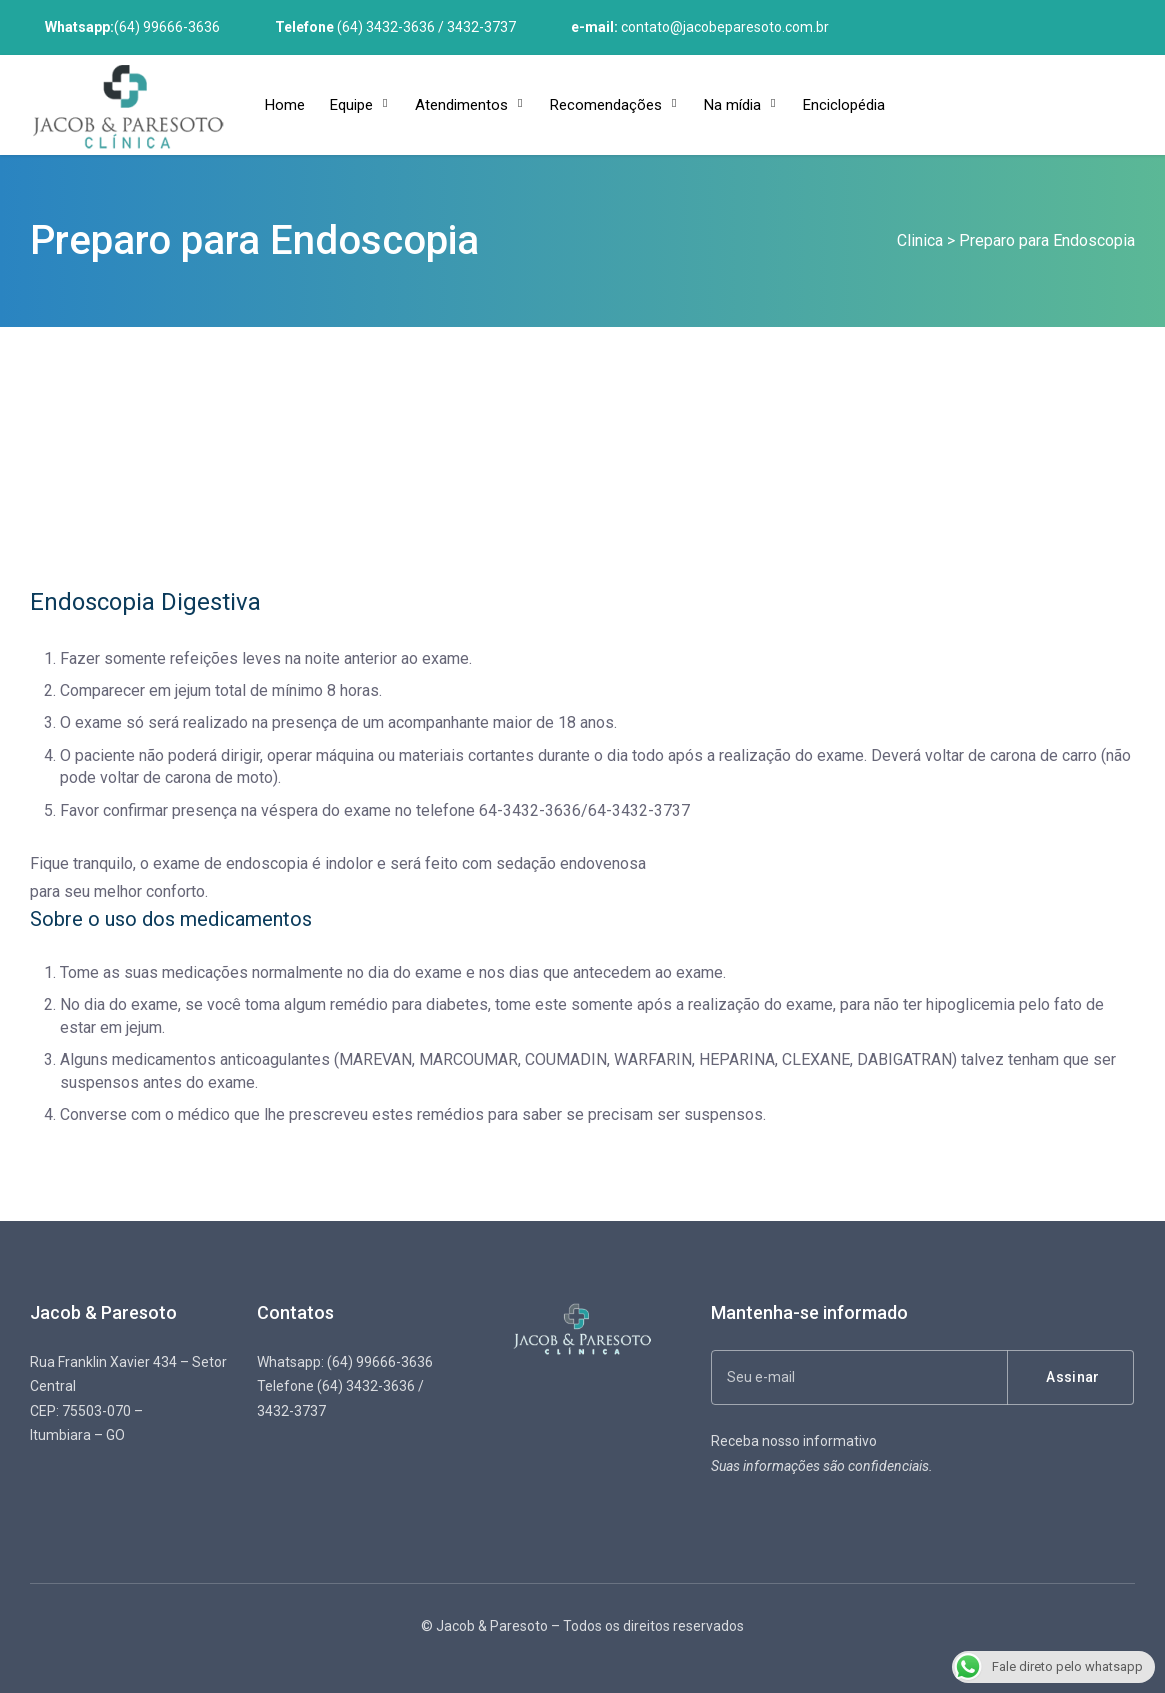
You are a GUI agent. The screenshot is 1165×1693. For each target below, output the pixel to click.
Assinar (1072, 1377)
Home (285, 105)
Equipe (351, 105)
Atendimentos (461, 105)
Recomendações (606, 105)
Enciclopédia (844, 105)
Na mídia (732, 105)
